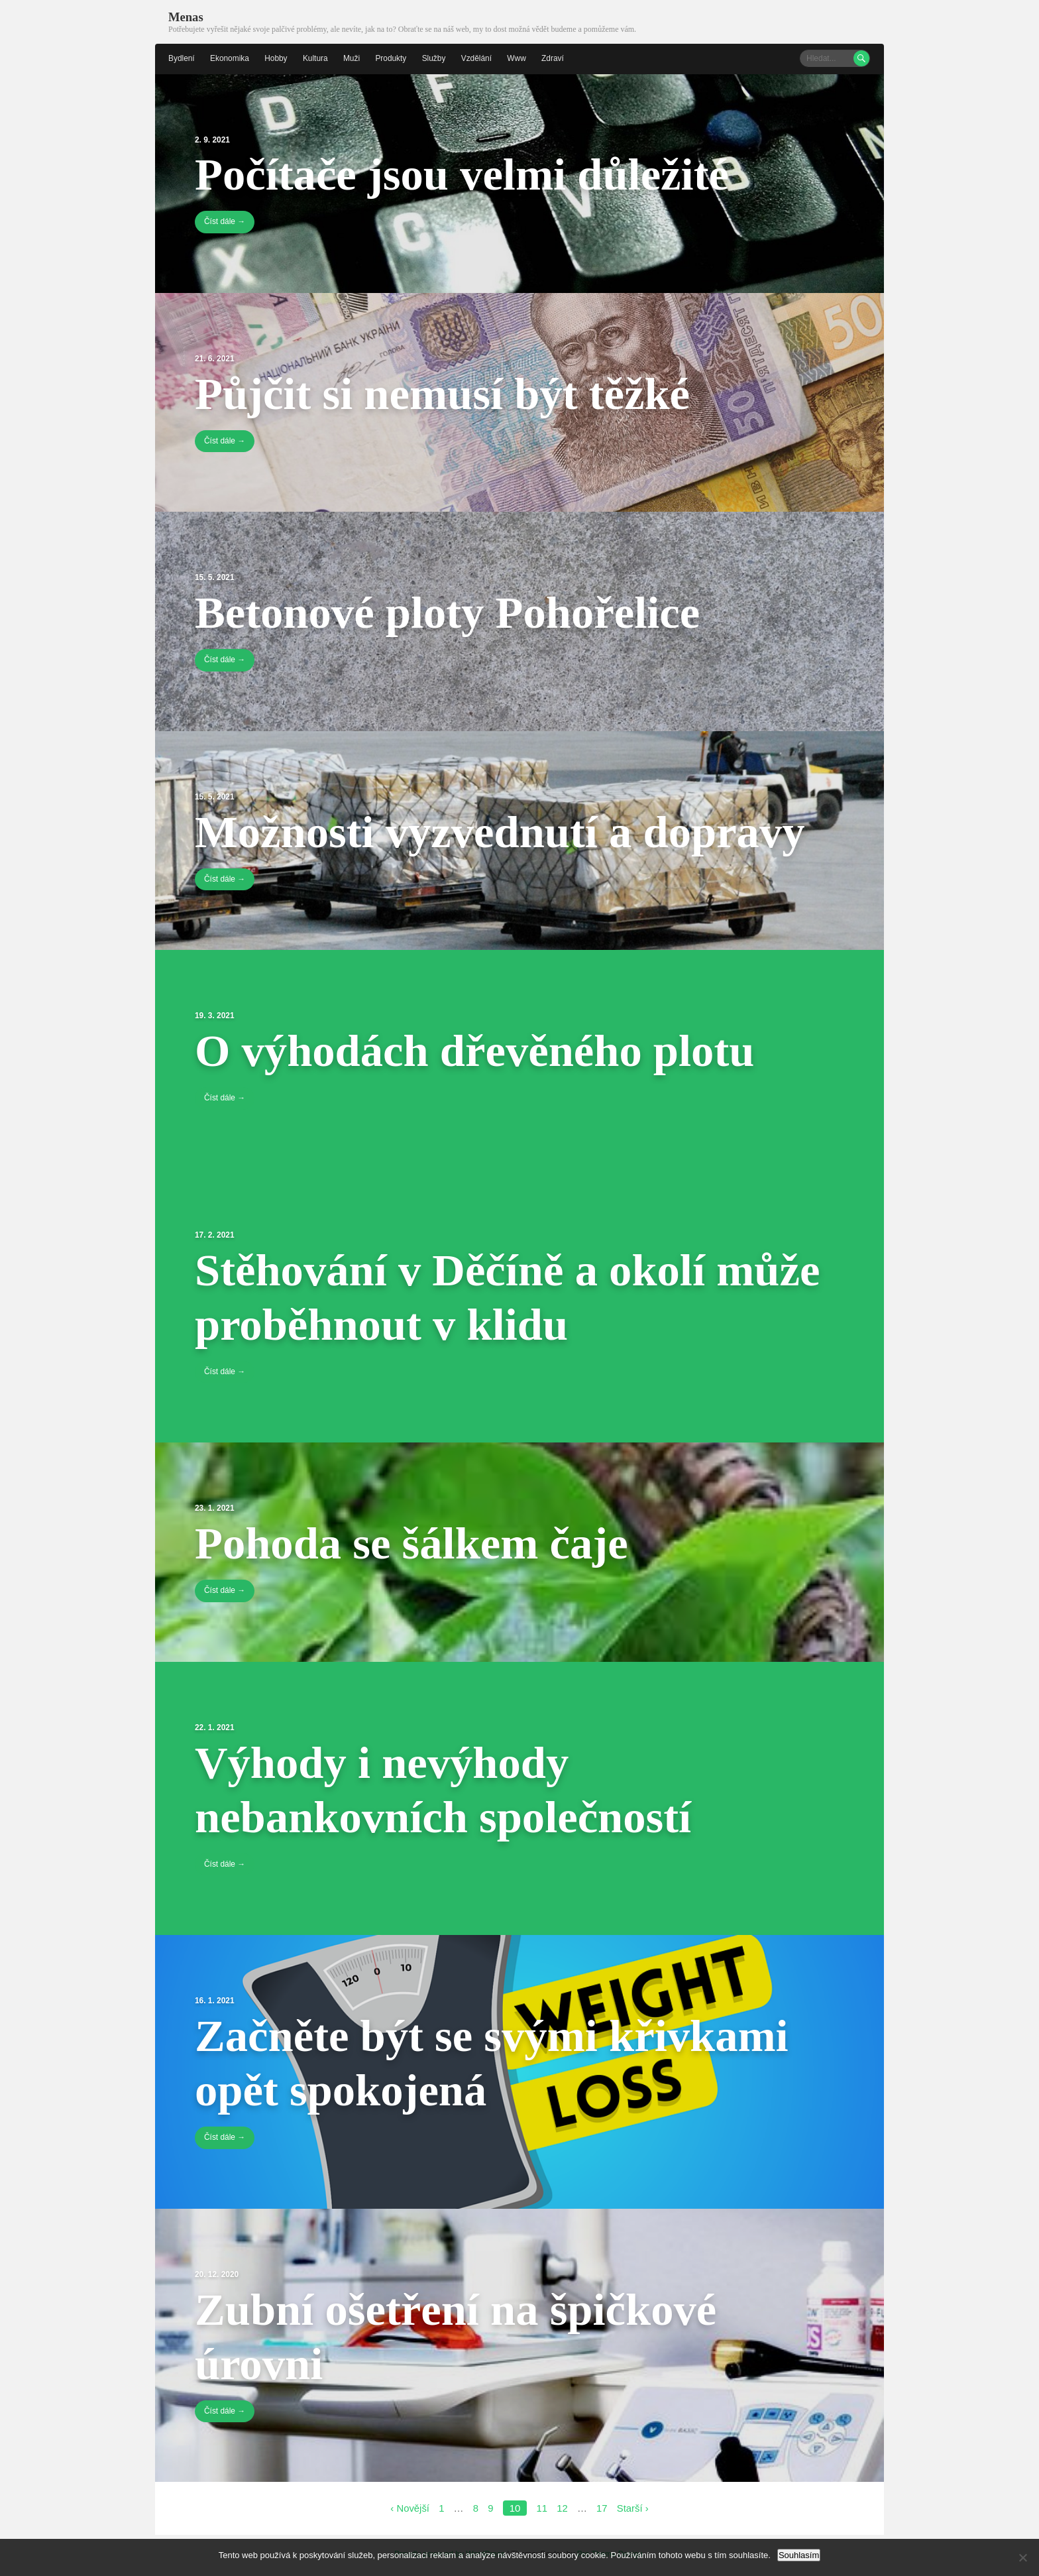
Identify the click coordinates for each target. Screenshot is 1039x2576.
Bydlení (181, 58)
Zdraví (554, 58)
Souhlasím (799, 2555)
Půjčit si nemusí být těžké (448, 393)
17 (602, 2509)
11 (541, 2509)
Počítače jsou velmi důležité (468, 174)
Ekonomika (229, 58)
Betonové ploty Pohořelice (453, 612)
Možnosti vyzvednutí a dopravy (507, 831)
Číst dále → (225, 222)
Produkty (392, 58)
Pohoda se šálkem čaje (417, 1543)
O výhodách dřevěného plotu (481, 1051)
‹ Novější (409, 2509)
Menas (185, 17)
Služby (435, 58)
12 (562, 2509)
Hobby (276, 58)
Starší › (633, 2509)
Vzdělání (478, 58)
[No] (1022, 2557)
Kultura (316, 58)
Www (518, 58)
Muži (353, 58)
